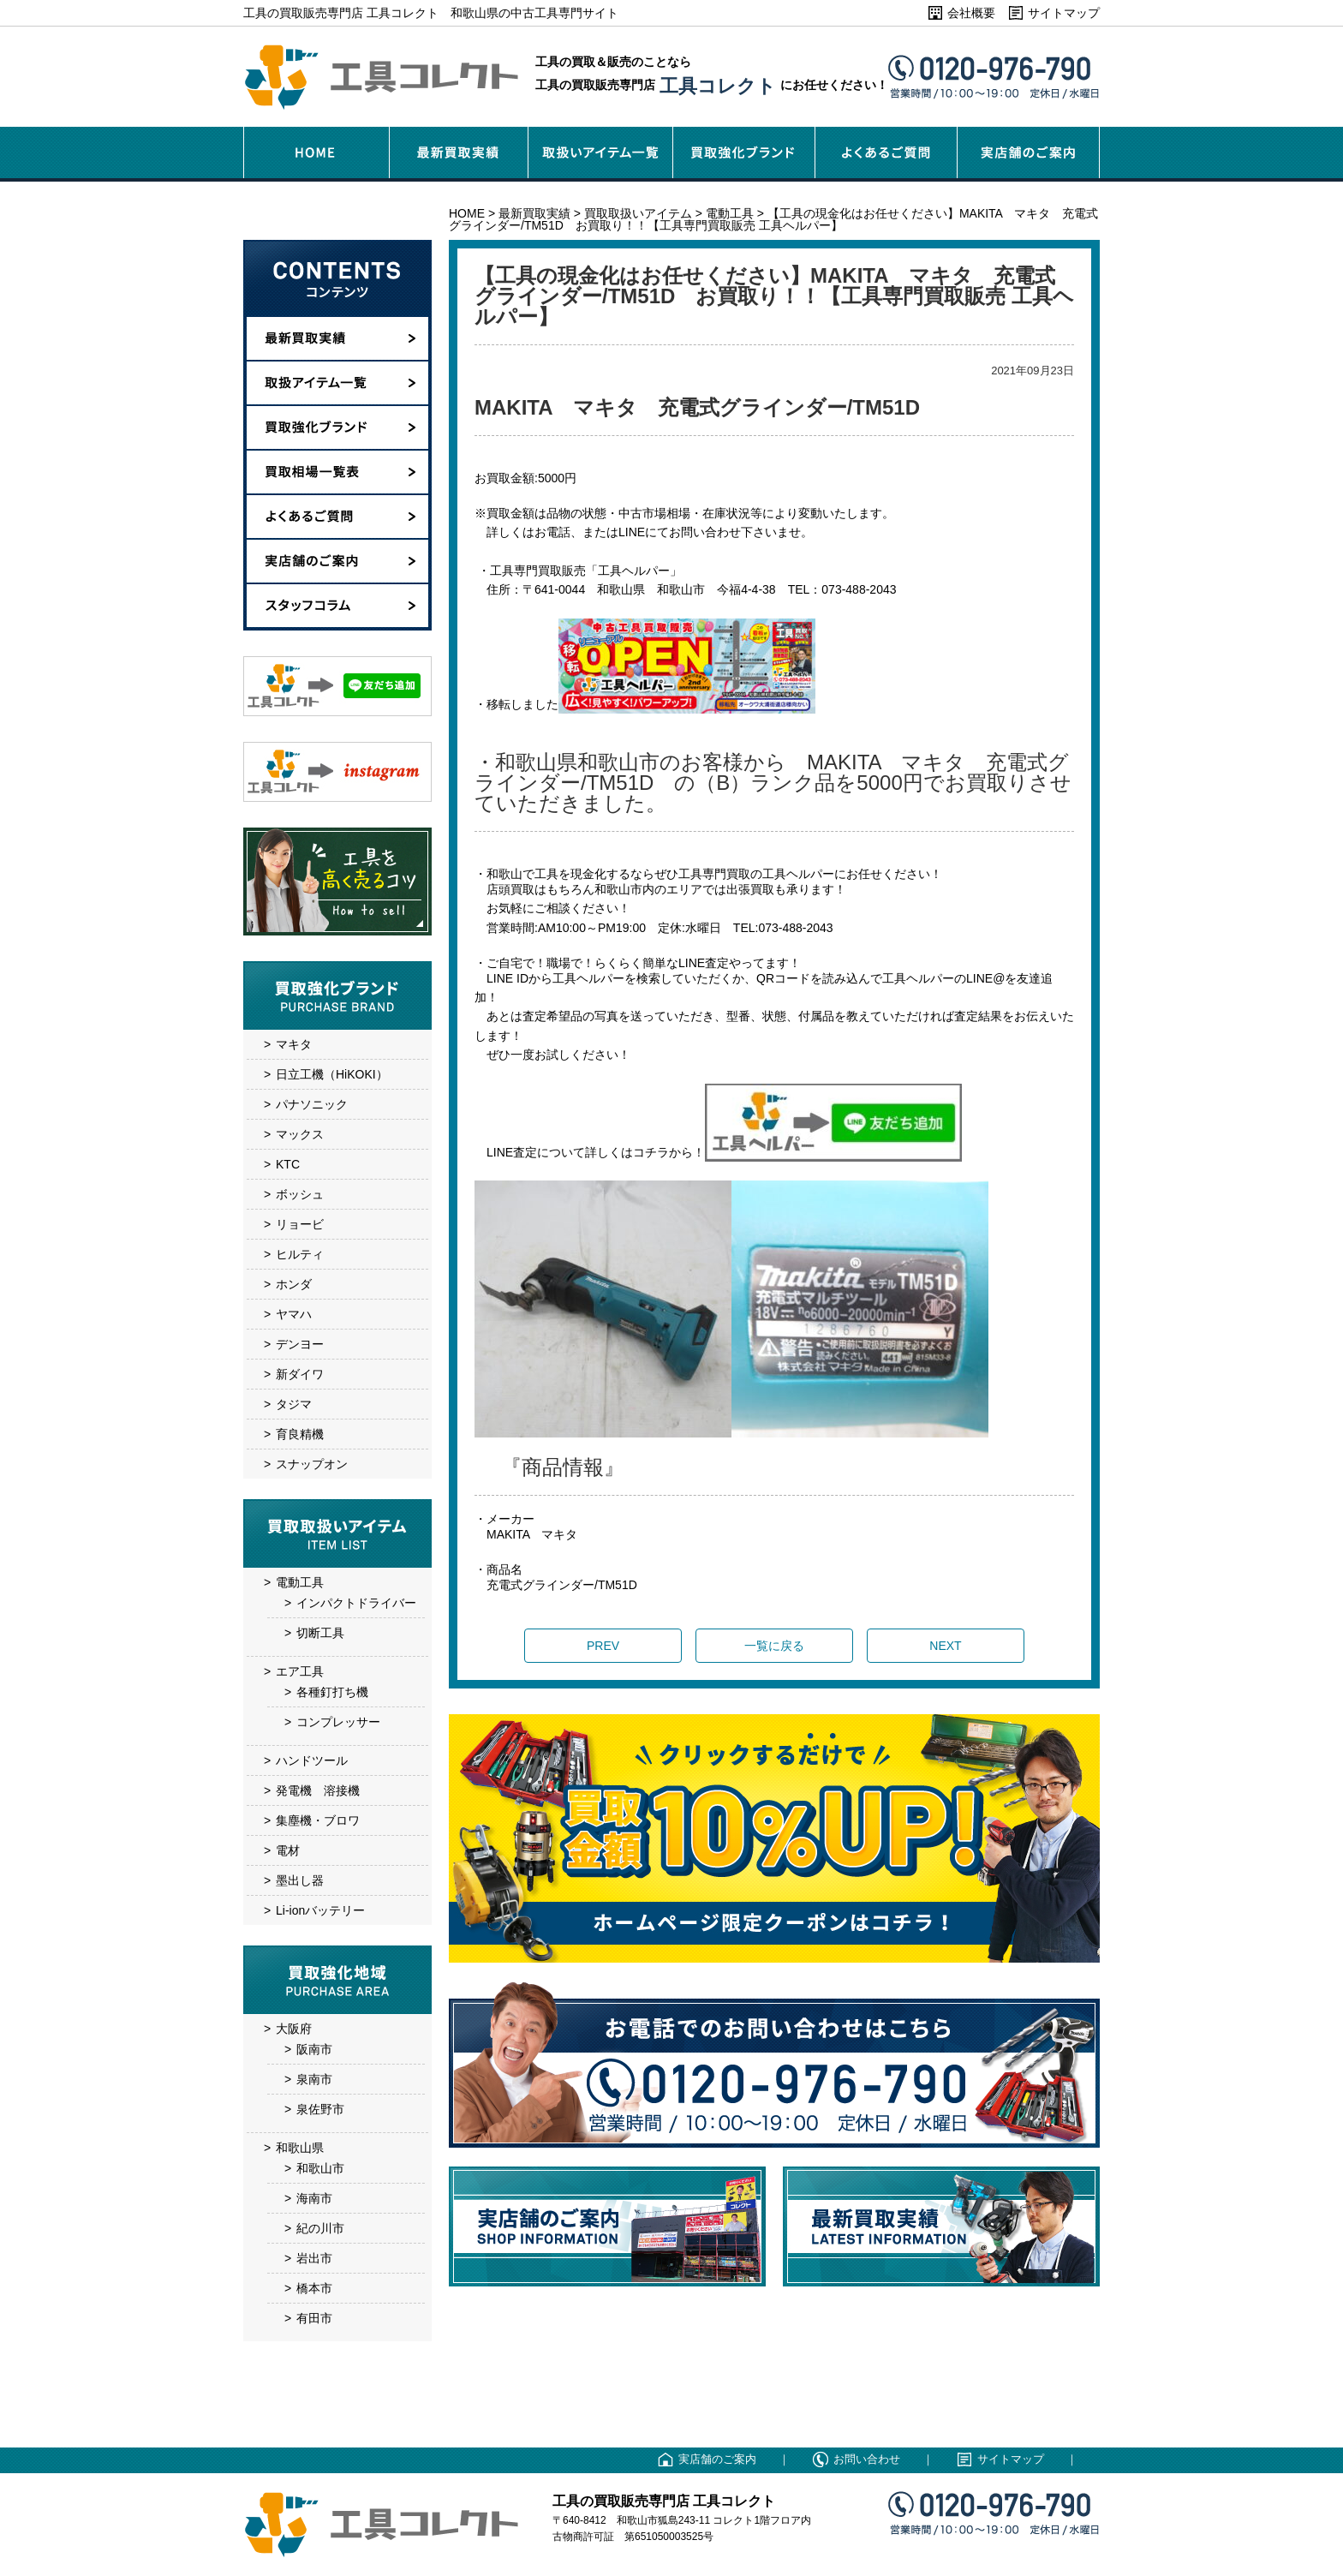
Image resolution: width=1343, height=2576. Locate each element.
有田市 (314, 2318)
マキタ (294, 1044)
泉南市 (314, 2079)
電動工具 (300, 1582)
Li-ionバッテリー (320, 1910)
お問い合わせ (866, 2459)
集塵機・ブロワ (318, 1820)
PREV (603, 1646)
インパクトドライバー (356, 1603)
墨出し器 (300, 1880)
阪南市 (314, 2049)
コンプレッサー (338, 1722)
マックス (300, 1134)
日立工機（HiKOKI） (332, 1074)
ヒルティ (300, 1254)
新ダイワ (300, 1374)
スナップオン (312, 1464)
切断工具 (320, 1633)
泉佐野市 (320, 2109)
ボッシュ (300, 1194)
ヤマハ (294, 1314)
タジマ (294, 1404)
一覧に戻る (774, 1646)
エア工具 (300, 1671)
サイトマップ (1064, 13)
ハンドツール (312, 1760)
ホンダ (294, 1284)
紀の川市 (320, 2228)
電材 (288, 1850)
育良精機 (300, 1434)
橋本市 (314, 2288)
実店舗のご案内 (717, 2459)
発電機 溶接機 (318, 1790)
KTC (288, 1164)
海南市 (314, 2198)
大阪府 (294, 2029)
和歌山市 (320, 2168)
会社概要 (971, 13)
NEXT (945, 1646)
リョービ (300, 1224)
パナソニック (312, 1104)
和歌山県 (300, 2148)
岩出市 (314, 2258)
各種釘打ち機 (332, 1692)
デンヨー (300, 1344)
